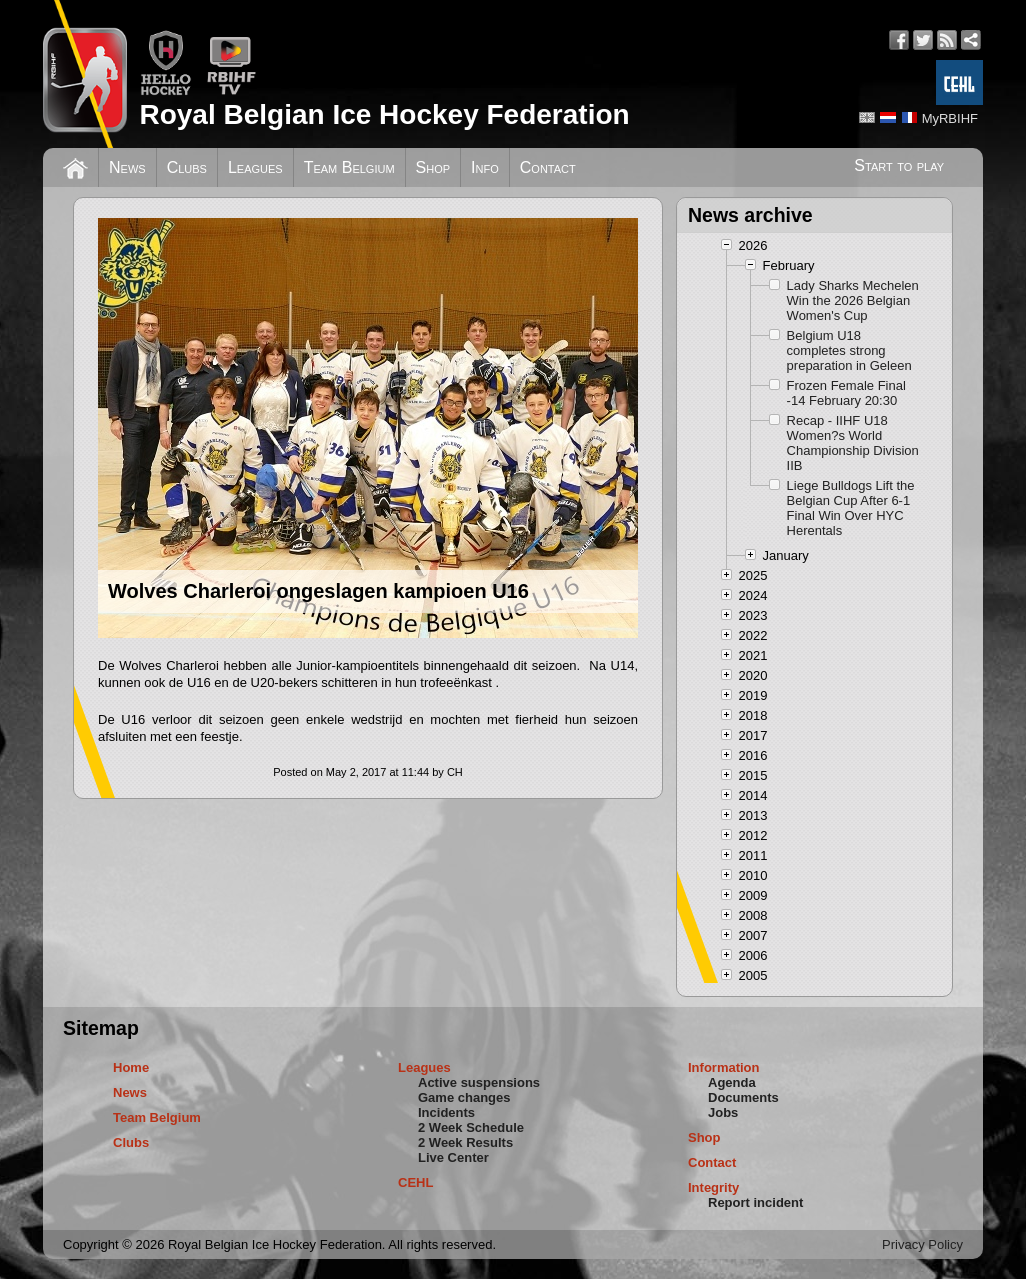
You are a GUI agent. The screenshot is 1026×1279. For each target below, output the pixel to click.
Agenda (732, 1082)
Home (131, 1067)
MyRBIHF (950, 118)
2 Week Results (465, 1142)
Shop (433, 167)
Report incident (755, 1202)
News (127, 167)
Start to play (899, 165)
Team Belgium (349, 167)
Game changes (464, 1097)
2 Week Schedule (471, 1127)
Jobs (723, 1112)
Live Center (453, 1157)
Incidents (446, 1112)
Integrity (713, 1187)
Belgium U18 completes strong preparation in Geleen (849, 350)
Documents (743, 1097)
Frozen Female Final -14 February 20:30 (846, 393)
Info (485, 167)
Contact (548, 167)
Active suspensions (479, 1082)
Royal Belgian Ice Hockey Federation (384, 114)
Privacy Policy (922, 1244)
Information (724, 1067)
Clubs (187, 167)
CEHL (415, 1182)
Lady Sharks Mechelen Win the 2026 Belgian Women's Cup (853, 300)
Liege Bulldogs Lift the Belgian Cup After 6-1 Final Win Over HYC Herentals (851, 508)
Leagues (255, 167)
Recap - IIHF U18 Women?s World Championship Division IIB (853, 443)
